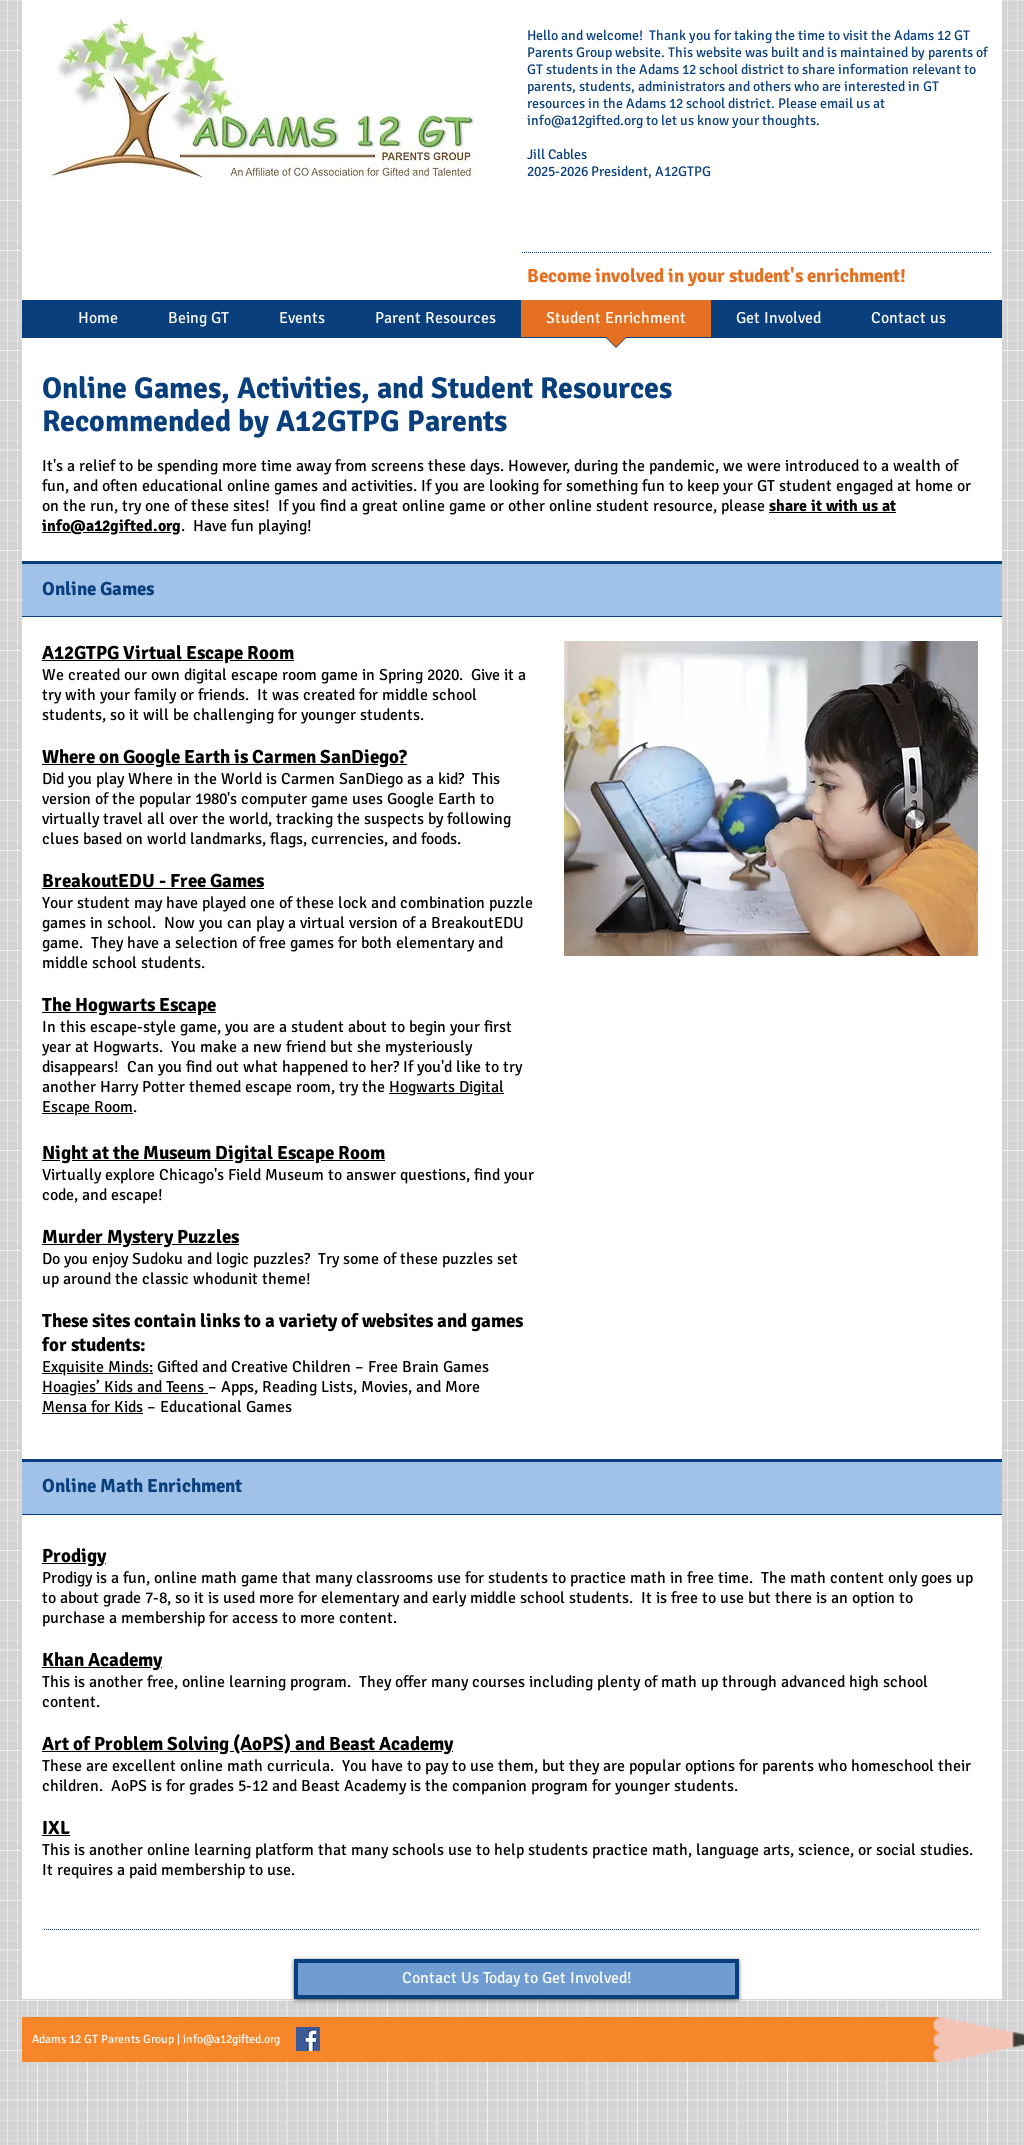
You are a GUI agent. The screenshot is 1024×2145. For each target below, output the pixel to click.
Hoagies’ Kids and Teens (125, 1387)
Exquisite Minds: (97, 1367)
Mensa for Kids (92, 1407)
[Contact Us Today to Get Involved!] (516, 1979)
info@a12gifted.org (585, 120)
